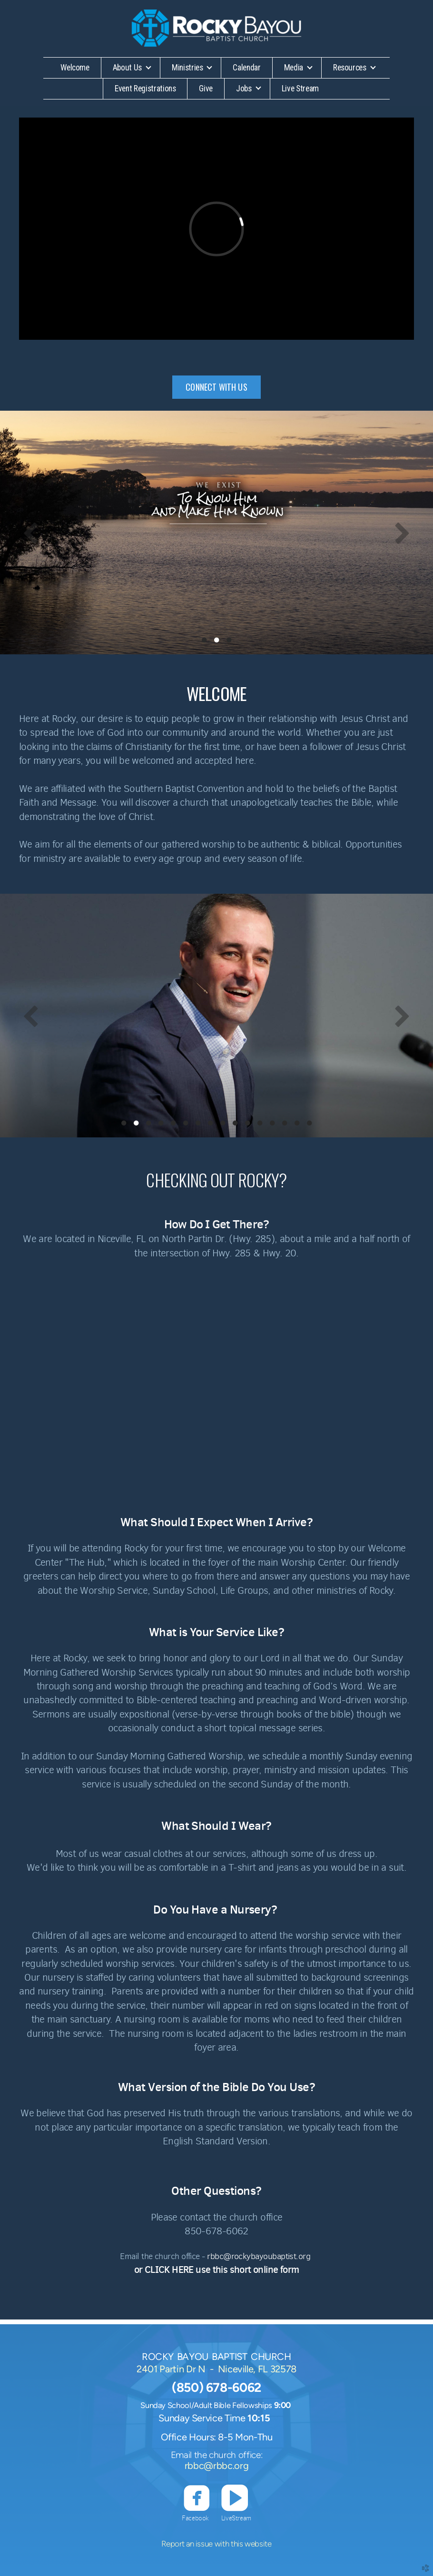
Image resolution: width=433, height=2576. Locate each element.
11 (247, 1125)
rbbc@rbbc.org (216, 2465)
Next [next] (402, 532)
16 (309, 1125)
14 (284, 1125)
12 (260, 1125)
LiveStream (236, 2518)
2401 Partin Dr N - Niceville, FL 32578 (216, 2369)
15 (297, 1125)
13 (272, 1125)
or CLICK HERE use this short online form (216, 2269)
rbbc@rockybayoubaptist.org (258, 2256)
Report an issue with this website (216, 2543)
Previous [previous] (31, 532)
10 (235, 1125)
